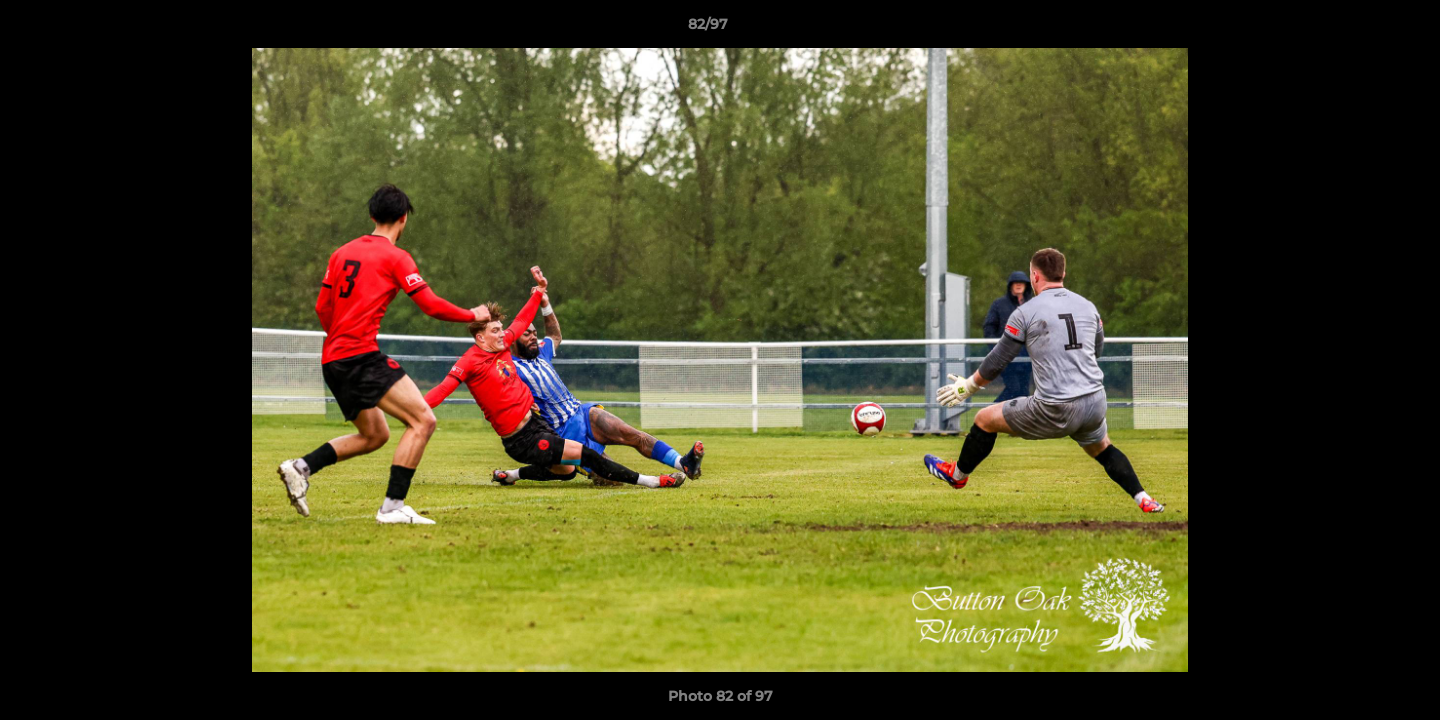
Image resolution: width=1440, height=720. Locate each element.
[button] (1356, 29)
